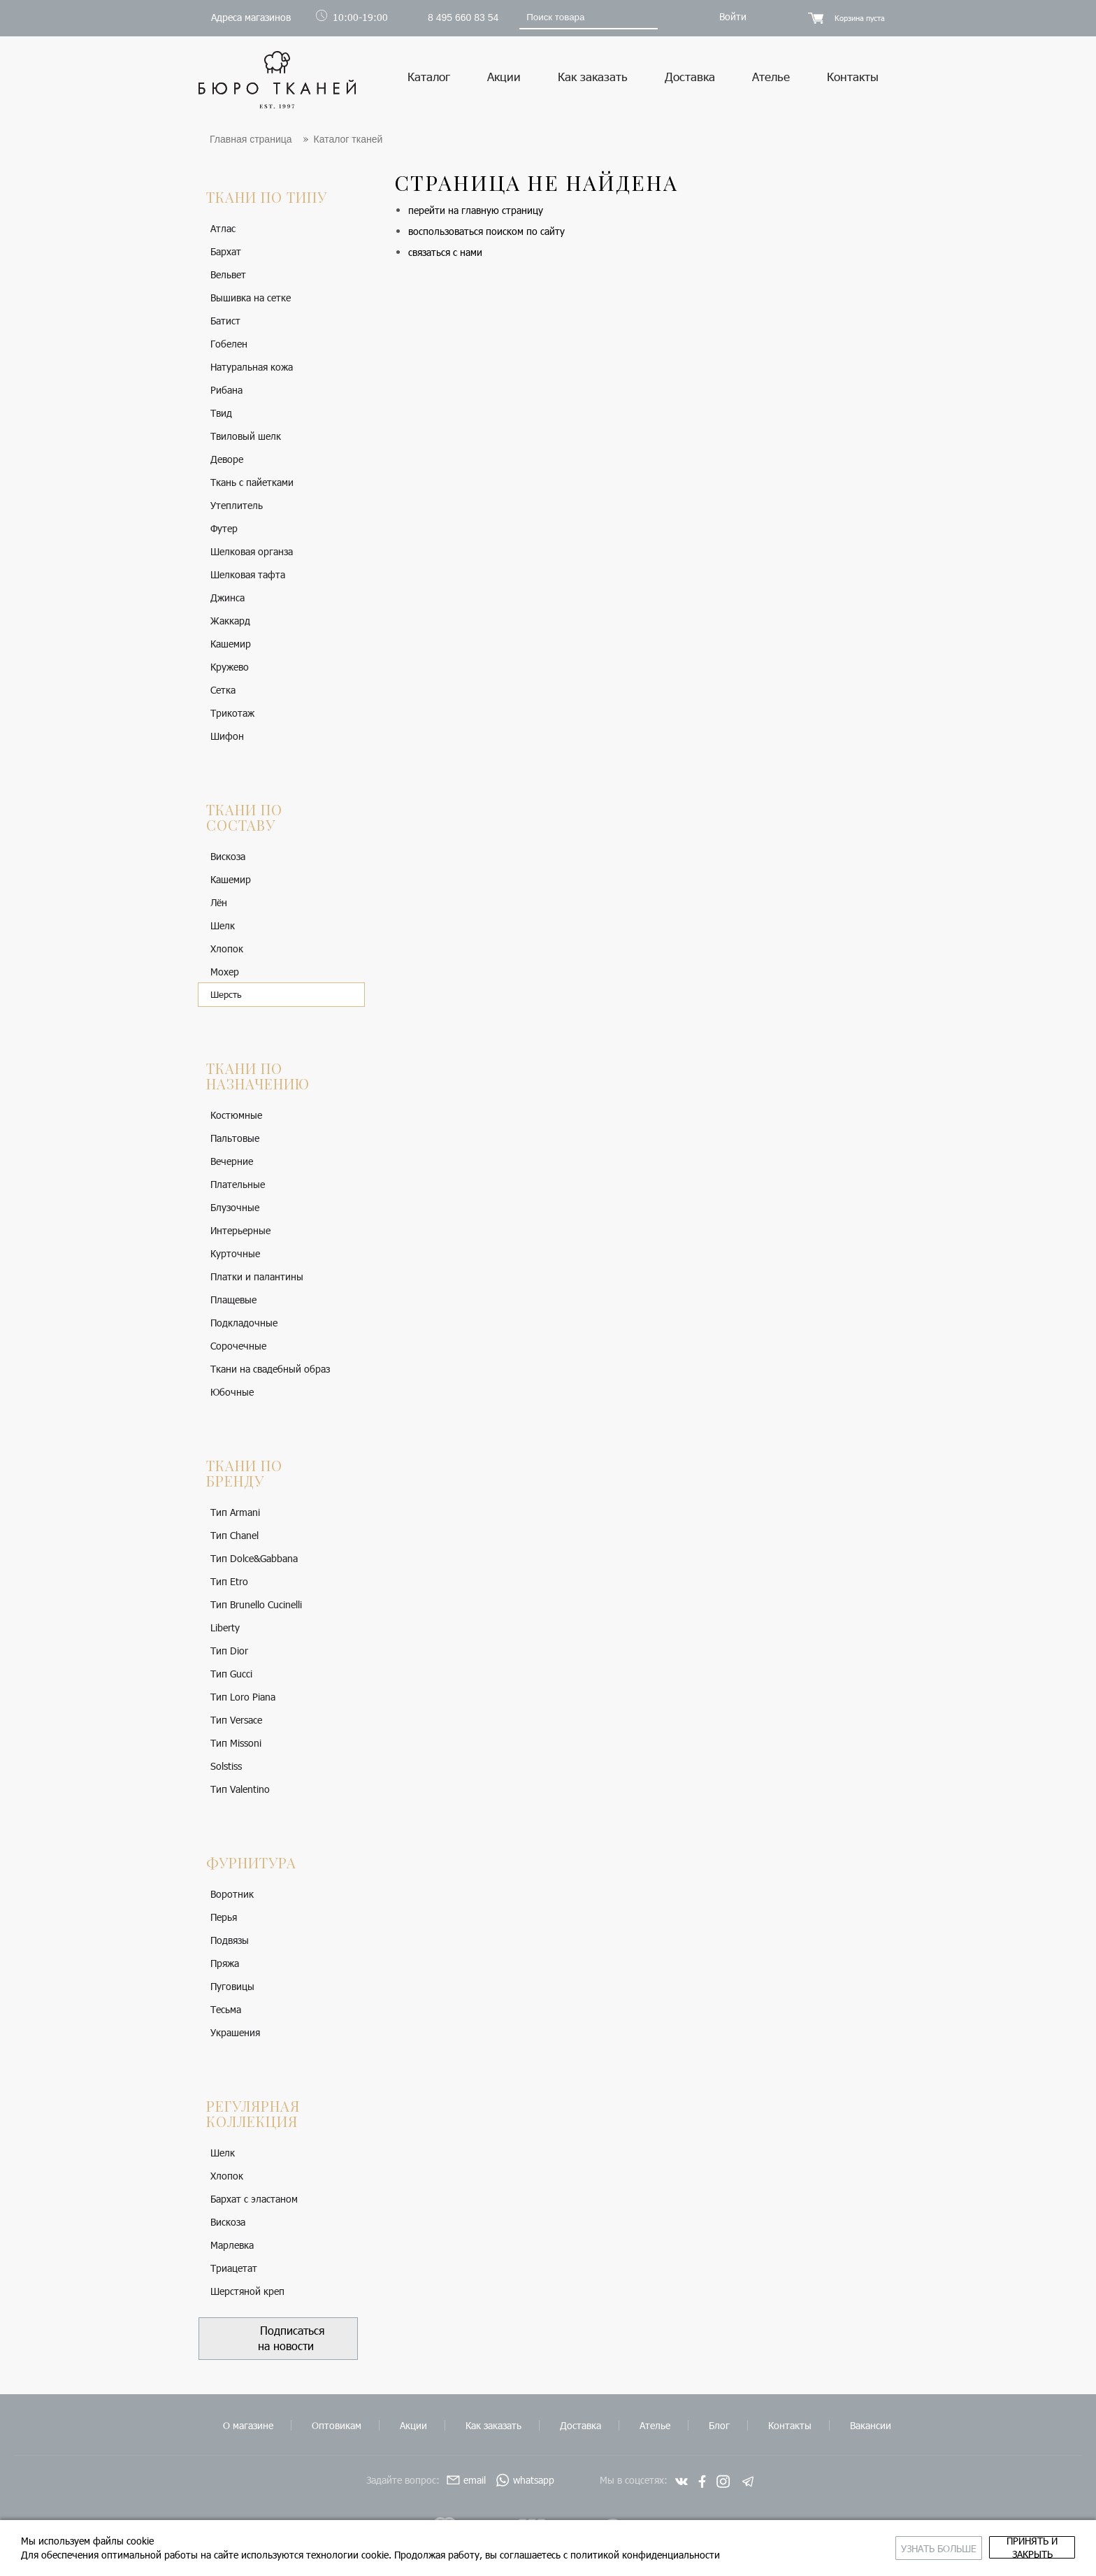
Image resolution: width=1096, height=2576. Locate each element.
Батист (225, 321)
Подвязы (229, 1940)
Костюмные (236, 1115)
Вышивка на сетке (250, 298)
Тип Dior (229, 1651)
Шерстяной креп (247, 2291)
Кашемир (230, 644)
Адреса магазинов (251, 17)
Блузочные (234, 1208)
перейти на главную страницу (475, 210)
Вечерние (231, 1161)
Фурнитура (251, 1863)
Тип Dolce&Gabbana (254, 1559)
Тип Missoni (235, 1743)
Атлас (223, 229)
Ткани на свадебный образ (270, 1369)
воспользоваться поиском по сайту (486, 231)
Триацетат (233, 2268)
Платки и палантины (256, 1277)
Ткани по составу (244, 818)
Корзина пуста (860, 17)
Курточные (235, 1254)
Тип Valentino (240, 1789)
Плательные (237, 1185)
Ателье (771, 76)
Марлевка (232, 2245)
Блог (719, 2425)
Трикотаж (232, 713)
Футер (224, 529)
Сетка (223, 690)
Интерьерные (240, 1231)
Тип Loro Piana (242, 1697)
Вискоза (227, 857)
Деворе (226, 459)
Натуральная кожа (251, 367)
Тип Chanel (234, 1536)
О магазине (248, 2425)
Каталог (429, 76)
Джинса (227, 598)
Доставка (690, 76)
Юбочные (232, 1392)
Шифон (227, 736)
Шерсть (226, 995)
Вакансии (870, 2425)
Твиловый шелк (245, 436)
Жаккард (230, 621)
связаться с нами (445, 252)
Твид (221, 413)
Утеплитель (236, 506)
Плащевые (233, 1300)
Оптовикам (336, 2425)
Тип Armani (235, 1512)
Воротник (232, 1894)
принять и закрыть (995, 2547)
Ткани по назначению (258, 1076)
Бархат (225, 252)
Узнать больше (826, 2548)
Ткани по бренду (244, 1474)
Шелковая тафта (247, 575)
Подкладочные (243, 1323)
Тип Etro (229, 1582)
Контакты (853, 76)
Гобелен (228, 344)
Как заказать (593, 76)
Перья (223, 1917)
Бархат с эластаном (254, 2199)
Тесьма (225, 2010)
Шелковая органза (251, 552)
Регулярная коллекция (253, 2114)
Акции (504, 76)
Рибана (226, 390)
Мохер (224, 972)
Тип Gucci (231, 1674)
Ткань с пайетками (252, 482)
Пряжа (224, 1963)
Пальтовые (234, 1138)
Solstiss (226, 1766)
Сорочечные (238, 1346)
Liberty (225, 1628)
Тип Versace (236, 1720)
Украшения (235, 2033)
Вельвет (228, 275)
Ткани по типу (266, 197)
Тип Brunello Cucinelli (256, 1605)
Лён (218, 903)
